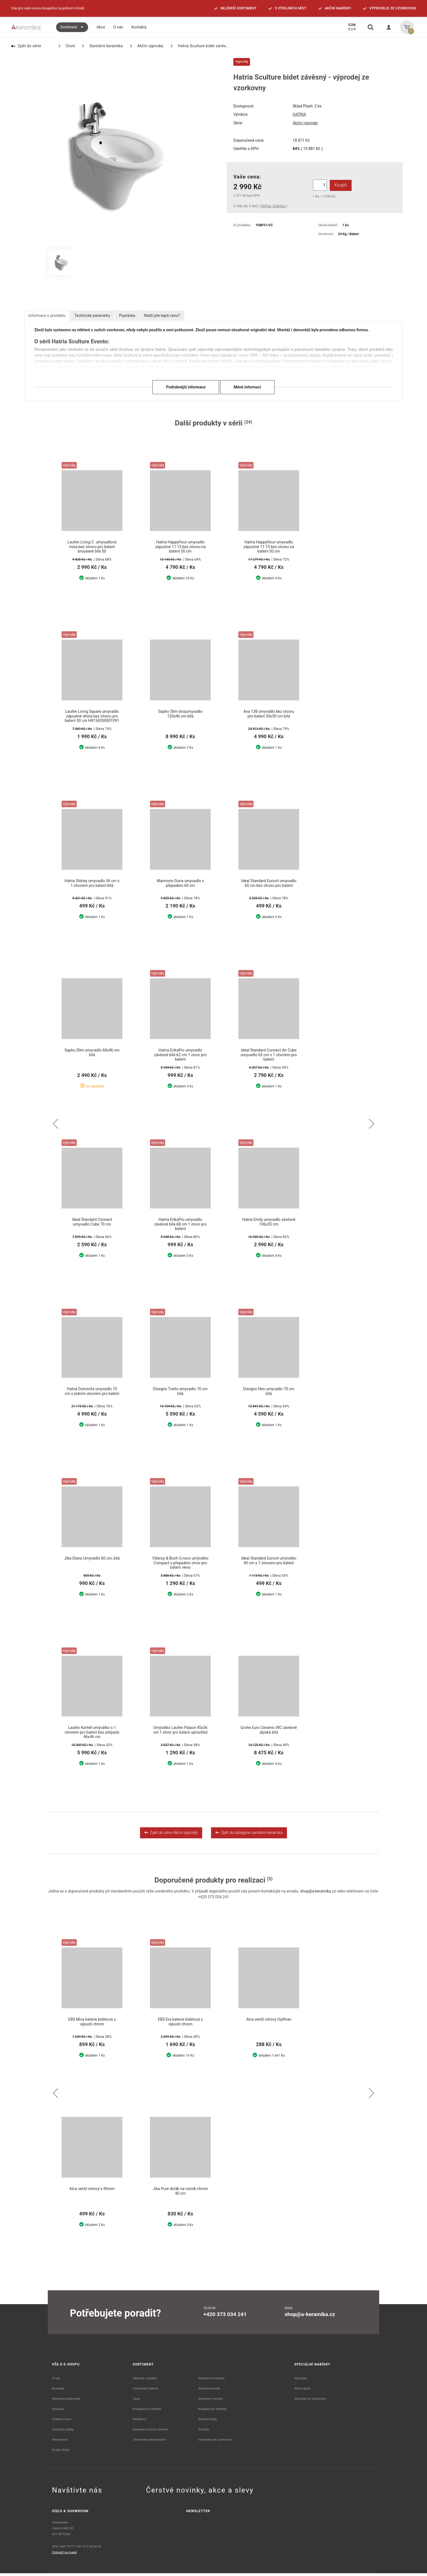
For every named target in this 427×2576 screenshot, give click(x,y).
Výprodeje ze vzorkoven (214, 2442)
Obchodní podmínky (66, 2401)
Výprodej (300, 2381)
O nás (56, 2381)
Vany (136, 2401)
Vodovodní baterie (146, 2391)
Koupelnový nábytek (147, 2412)
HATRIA (299, 114)
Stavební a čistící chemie (150, 2432)
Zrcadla (203, 2432)
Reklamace (60, 2442)
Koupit (339, 185)
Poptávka (127, 315)
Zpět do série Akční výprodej (171, 1835)
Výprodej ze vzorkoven (310, 2401)
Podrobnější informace (185, 387)
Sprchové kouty (209, 2391)
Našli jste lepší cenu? (162, 315)
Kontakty (58, 2391)
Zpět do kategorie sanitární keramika (249, 1835)
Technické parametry (92, 315)
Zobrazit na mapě (64, 2555)
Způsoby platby (63, 2432)
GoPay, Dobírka (273, 206)
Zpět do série (26, 46)
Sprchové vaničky (210, 2401)
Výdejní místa (61, 2422)
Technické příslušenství (149, 2442)
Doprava (58, 2412)
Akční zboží (302, 2391)
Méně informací (247, 387)
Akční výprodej (147, 46)
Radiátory (139, 2422)
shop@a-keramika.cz (318, 1893)
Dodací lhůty (61, 2452)
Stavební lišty (207, 2422)
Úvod (67, 46)
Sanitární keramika (102, 46)
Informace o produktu (46, 315)
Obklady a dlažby (145, 2381)
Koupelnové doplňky (212, 2412)
